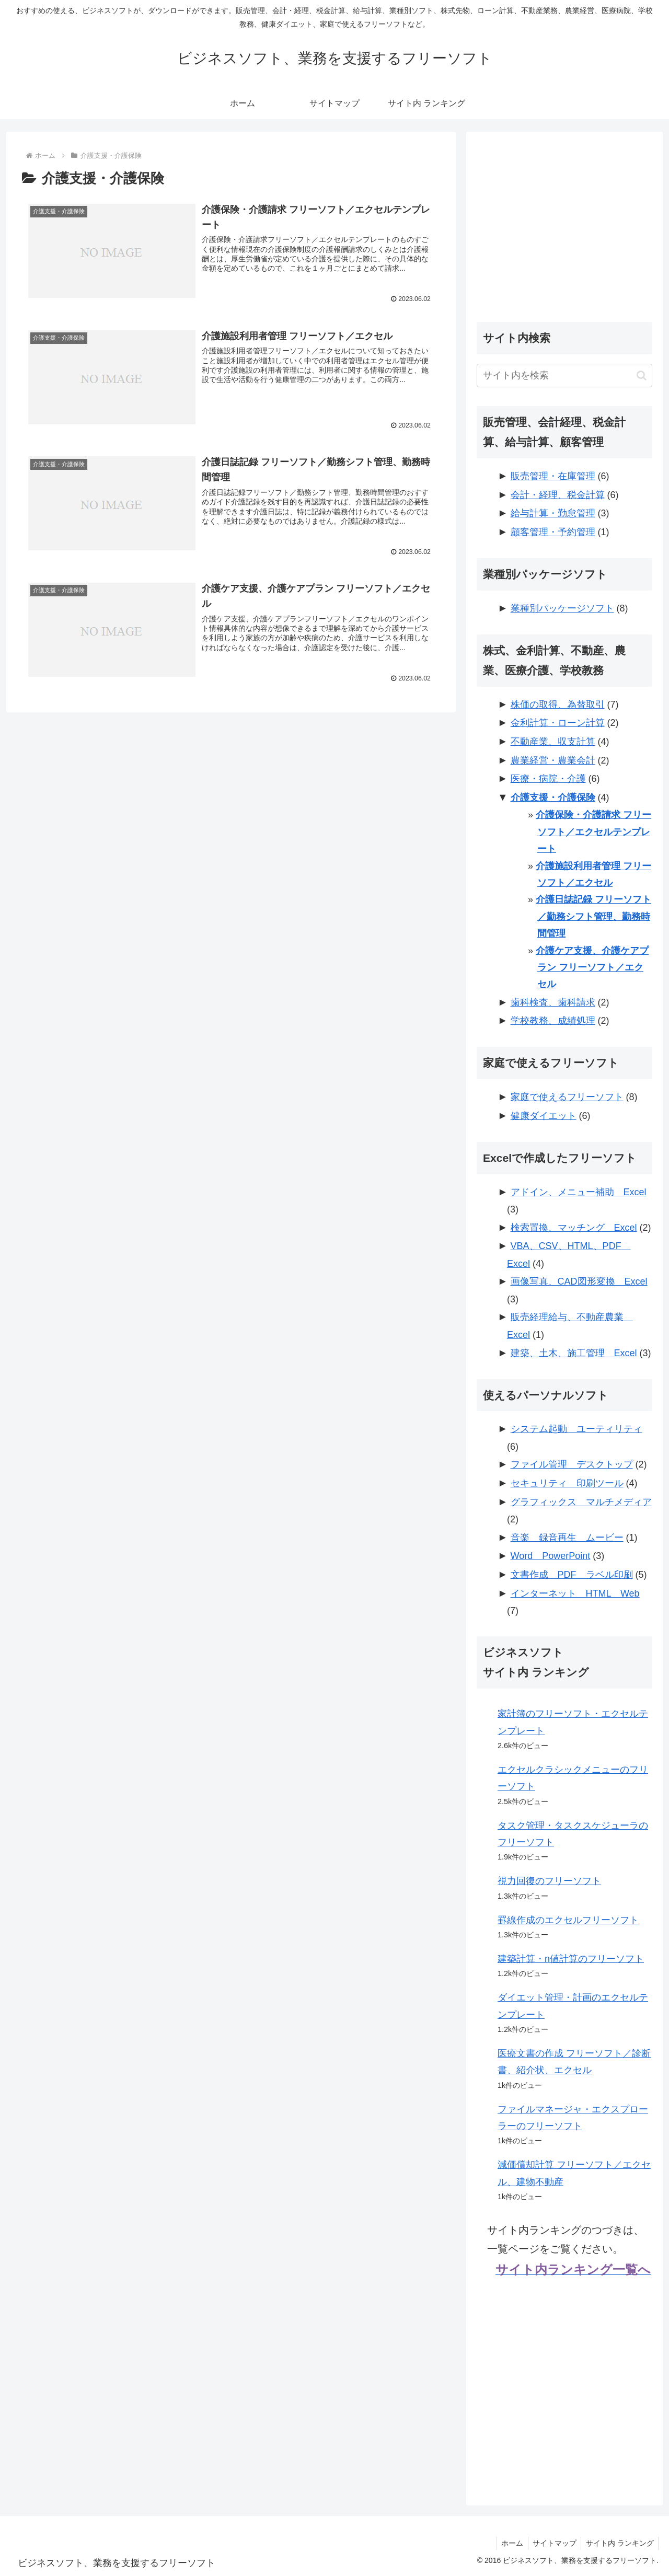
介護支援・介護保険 (553, 797)
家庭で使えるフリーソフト (567, 1097)
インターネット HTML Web (575, 1593)
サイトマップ (552, 2543)
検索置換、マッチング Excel (574, 1227)
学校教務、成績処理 (553, 1020)
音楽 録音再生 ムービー (567, 1537)
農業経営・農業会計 (553, 760)
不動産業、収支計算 (553, 741)
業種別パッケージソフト (562, 608)
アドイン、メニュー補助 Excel (579, 1192)
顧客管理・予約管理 (553, 532)
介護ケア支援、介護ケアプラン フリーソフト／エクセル (592, 967)
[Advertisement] (564, 215)
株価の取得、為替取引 (558, 704)
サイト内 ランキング (619, 2543)
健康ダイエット (543, 1116)
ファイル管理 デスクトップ (572, 1464)
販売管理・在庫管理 (553, 476)
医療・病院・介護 (548, 778)
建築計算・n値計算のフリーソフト (571, 1959)
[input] (564, 375)
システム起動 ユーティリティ (576, 1429)
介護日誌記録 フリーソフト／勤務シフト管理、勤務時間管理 (593, 916)
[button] (641, 375)
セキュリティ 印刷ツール (567, 1483)
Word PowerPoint (551, 1556)
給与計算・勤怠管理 (553, 513)
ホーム (508, 2543)
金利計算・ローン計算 (558, 723)
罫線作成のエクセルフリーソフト (568, 1920)
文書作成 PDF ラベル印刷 (572, 1574)
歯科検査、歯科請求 (553, 1002)
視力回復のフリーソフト (549, 1881)
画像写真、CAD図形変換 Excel (579, 1281)
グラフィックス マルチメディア (581, 1502)
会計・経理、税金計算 (558, 495)
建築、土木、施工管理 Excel (574, 1353)
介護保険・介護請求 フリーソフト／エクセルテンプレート (593, 832)
